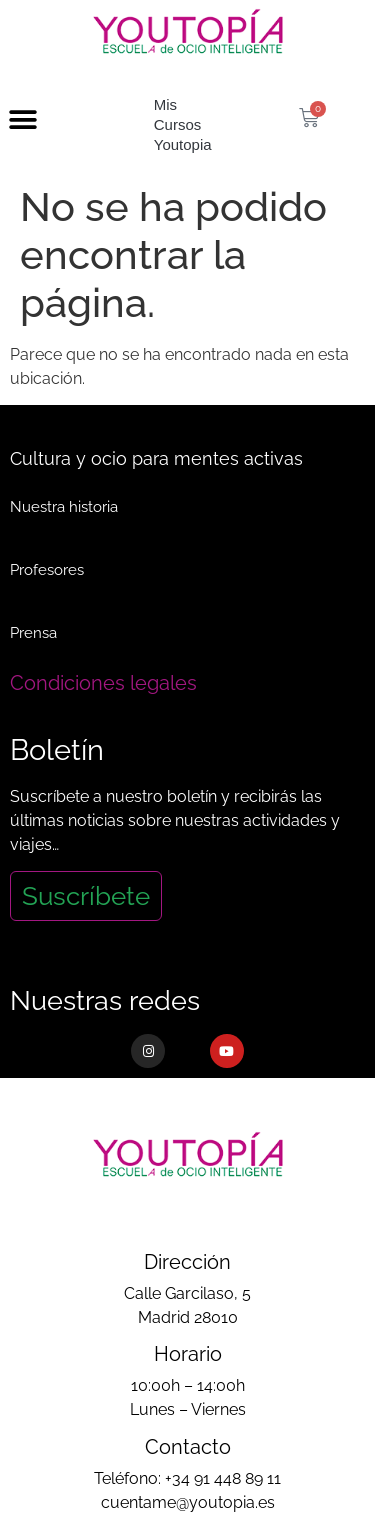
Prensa (33, 633)
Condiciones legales (103, 683)
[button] (22, 120)
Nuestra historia (64, 507)
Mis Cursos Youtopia (183, 124)
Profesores (47, 570)
